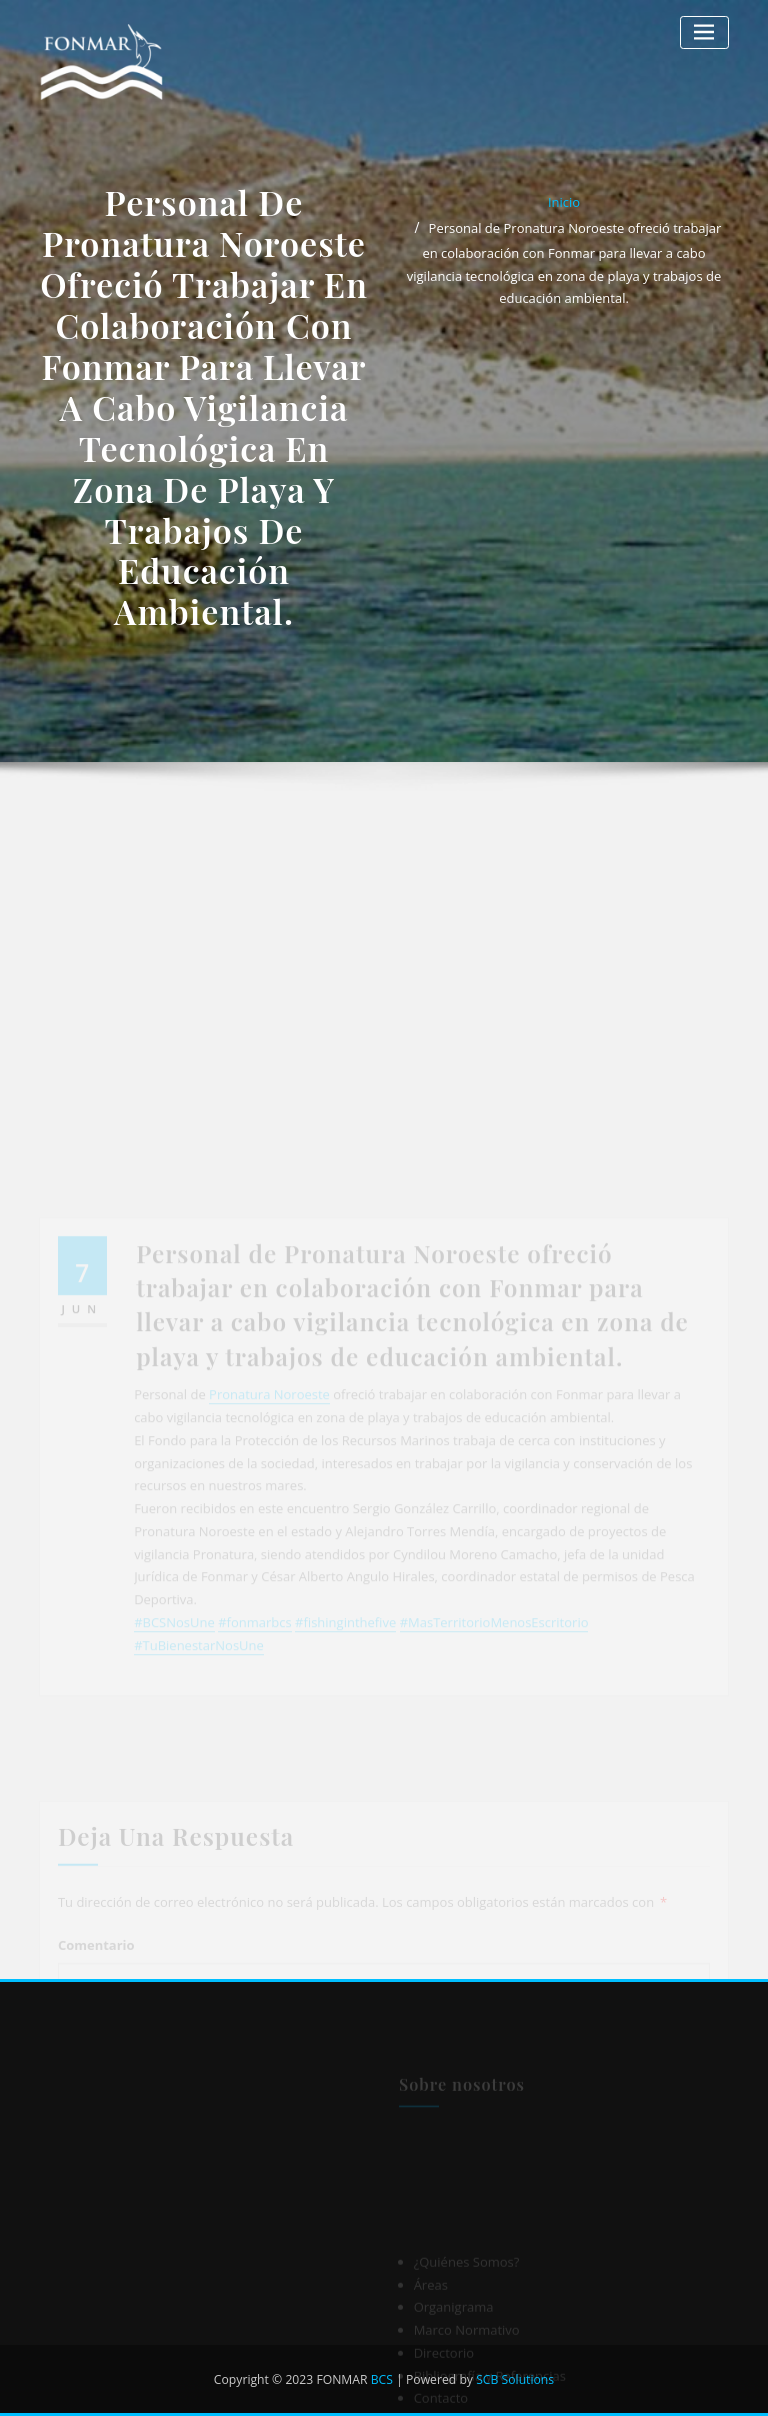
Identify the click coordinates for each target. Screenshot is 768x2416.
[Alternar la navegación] (704, 32)
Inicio (564, 202)
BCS (382, 2379)
